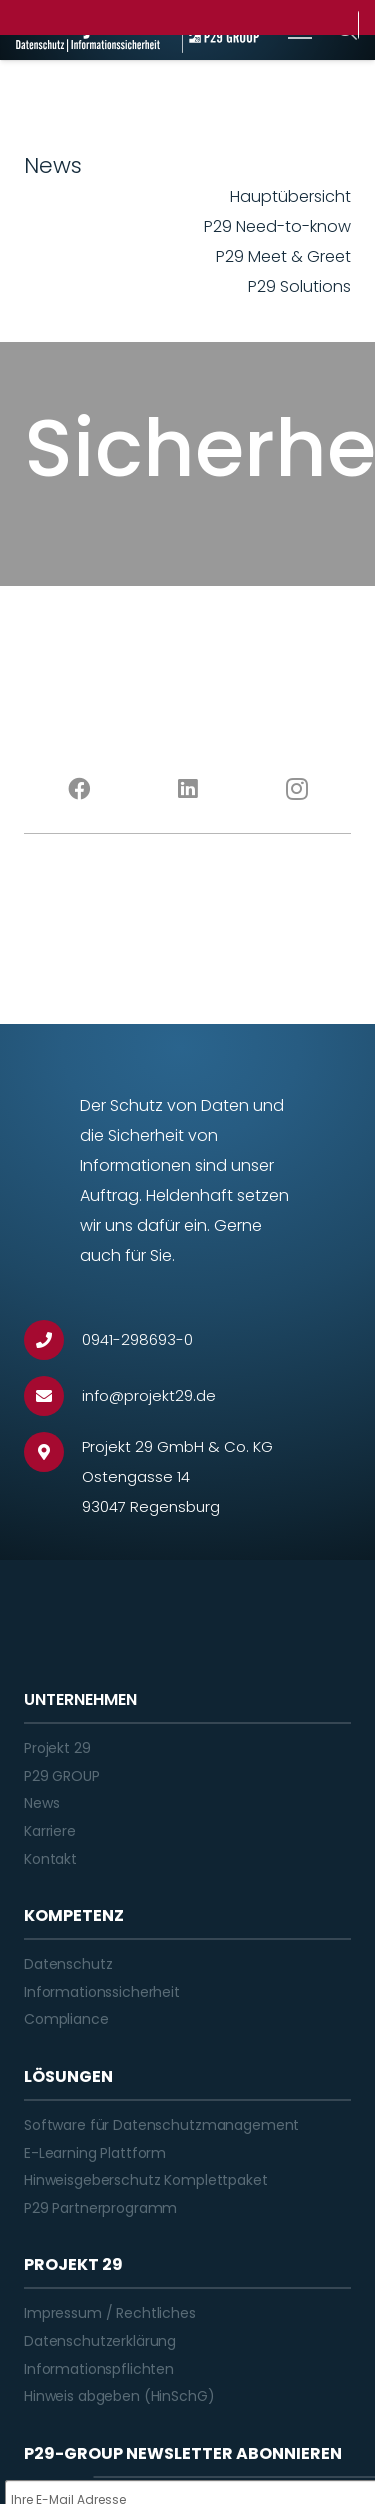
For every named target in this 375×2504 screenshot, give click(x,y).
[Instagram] (296, 789)
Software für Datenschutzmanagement (161, 2125)
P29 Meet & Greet (283, 256)
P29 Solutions (299, 286)
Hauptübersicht (290, 196)
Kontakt (50, 1859)
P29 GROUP (62, 1776)
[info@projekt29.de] (53, 1396)
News (41, 1803)
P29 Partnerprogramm (100, 2208)
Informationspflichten (99, 2369)
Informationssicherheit (102, 1992)
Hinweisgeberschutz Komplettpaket (146, 2180)
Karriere (50, 1831)
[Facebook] (78, 789)
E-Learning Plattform (95, 2153)
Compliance (66, 2019)
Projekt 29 (57, 1748)
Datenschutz (68, 1964)
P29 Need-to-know (277, 226)
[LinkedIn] (187, 789)
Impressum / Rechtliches (110, 2313)
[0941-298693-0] (53, 1340)
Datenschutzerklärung (100, 2341)
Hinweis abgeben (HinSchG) (119, 2396)
